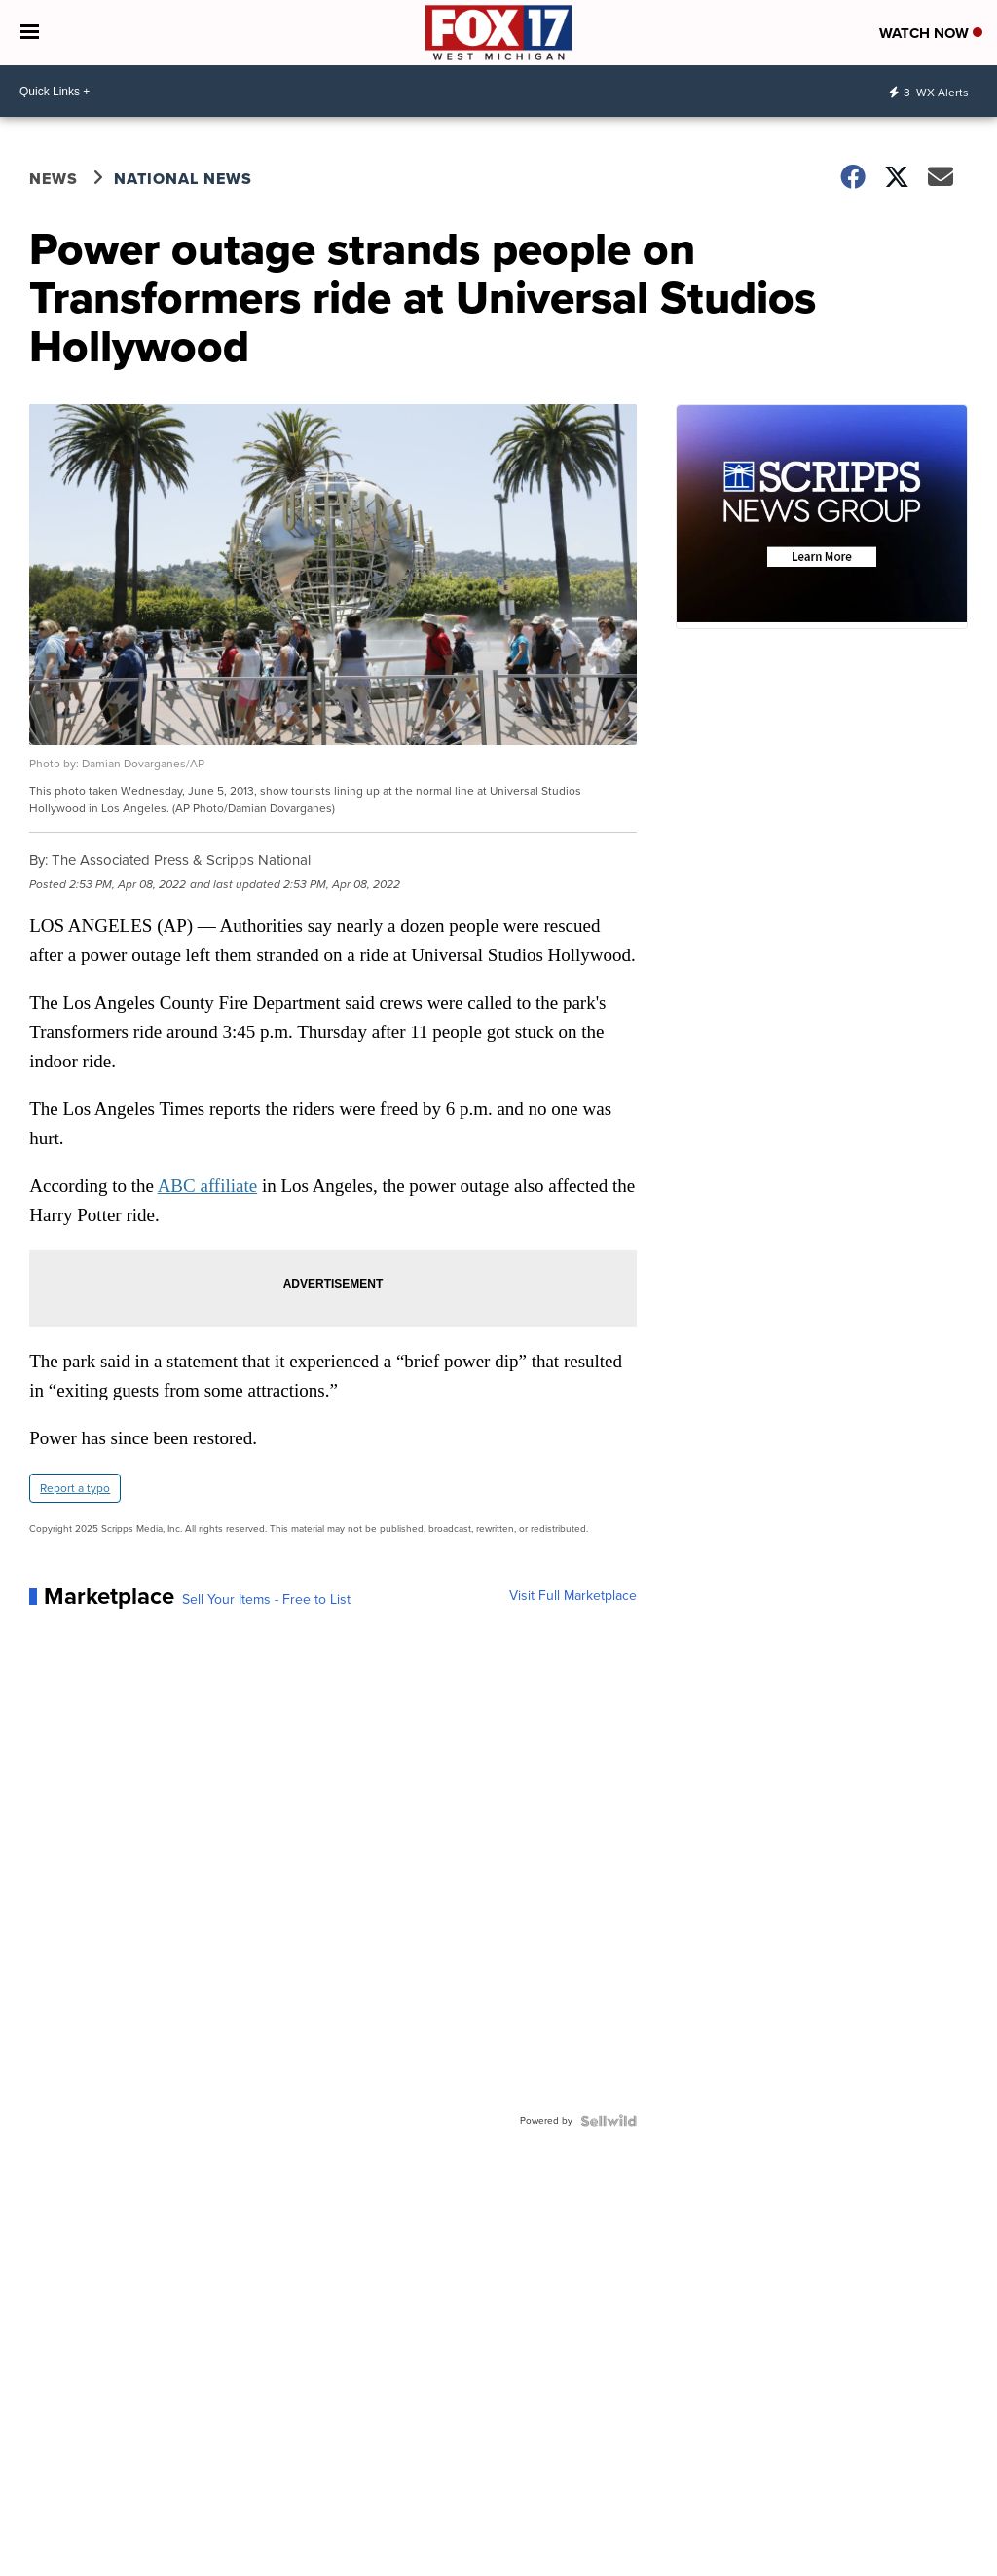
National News (183, 179)
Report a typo (75, 1488)
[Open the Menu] (30, 32)
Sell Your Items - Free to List (266, 1600)
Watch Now (930, 33)
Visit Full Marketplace (573, 1596)
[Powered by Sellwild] (608, 2121)
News (53, 179)
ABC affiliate (208, 1186)
